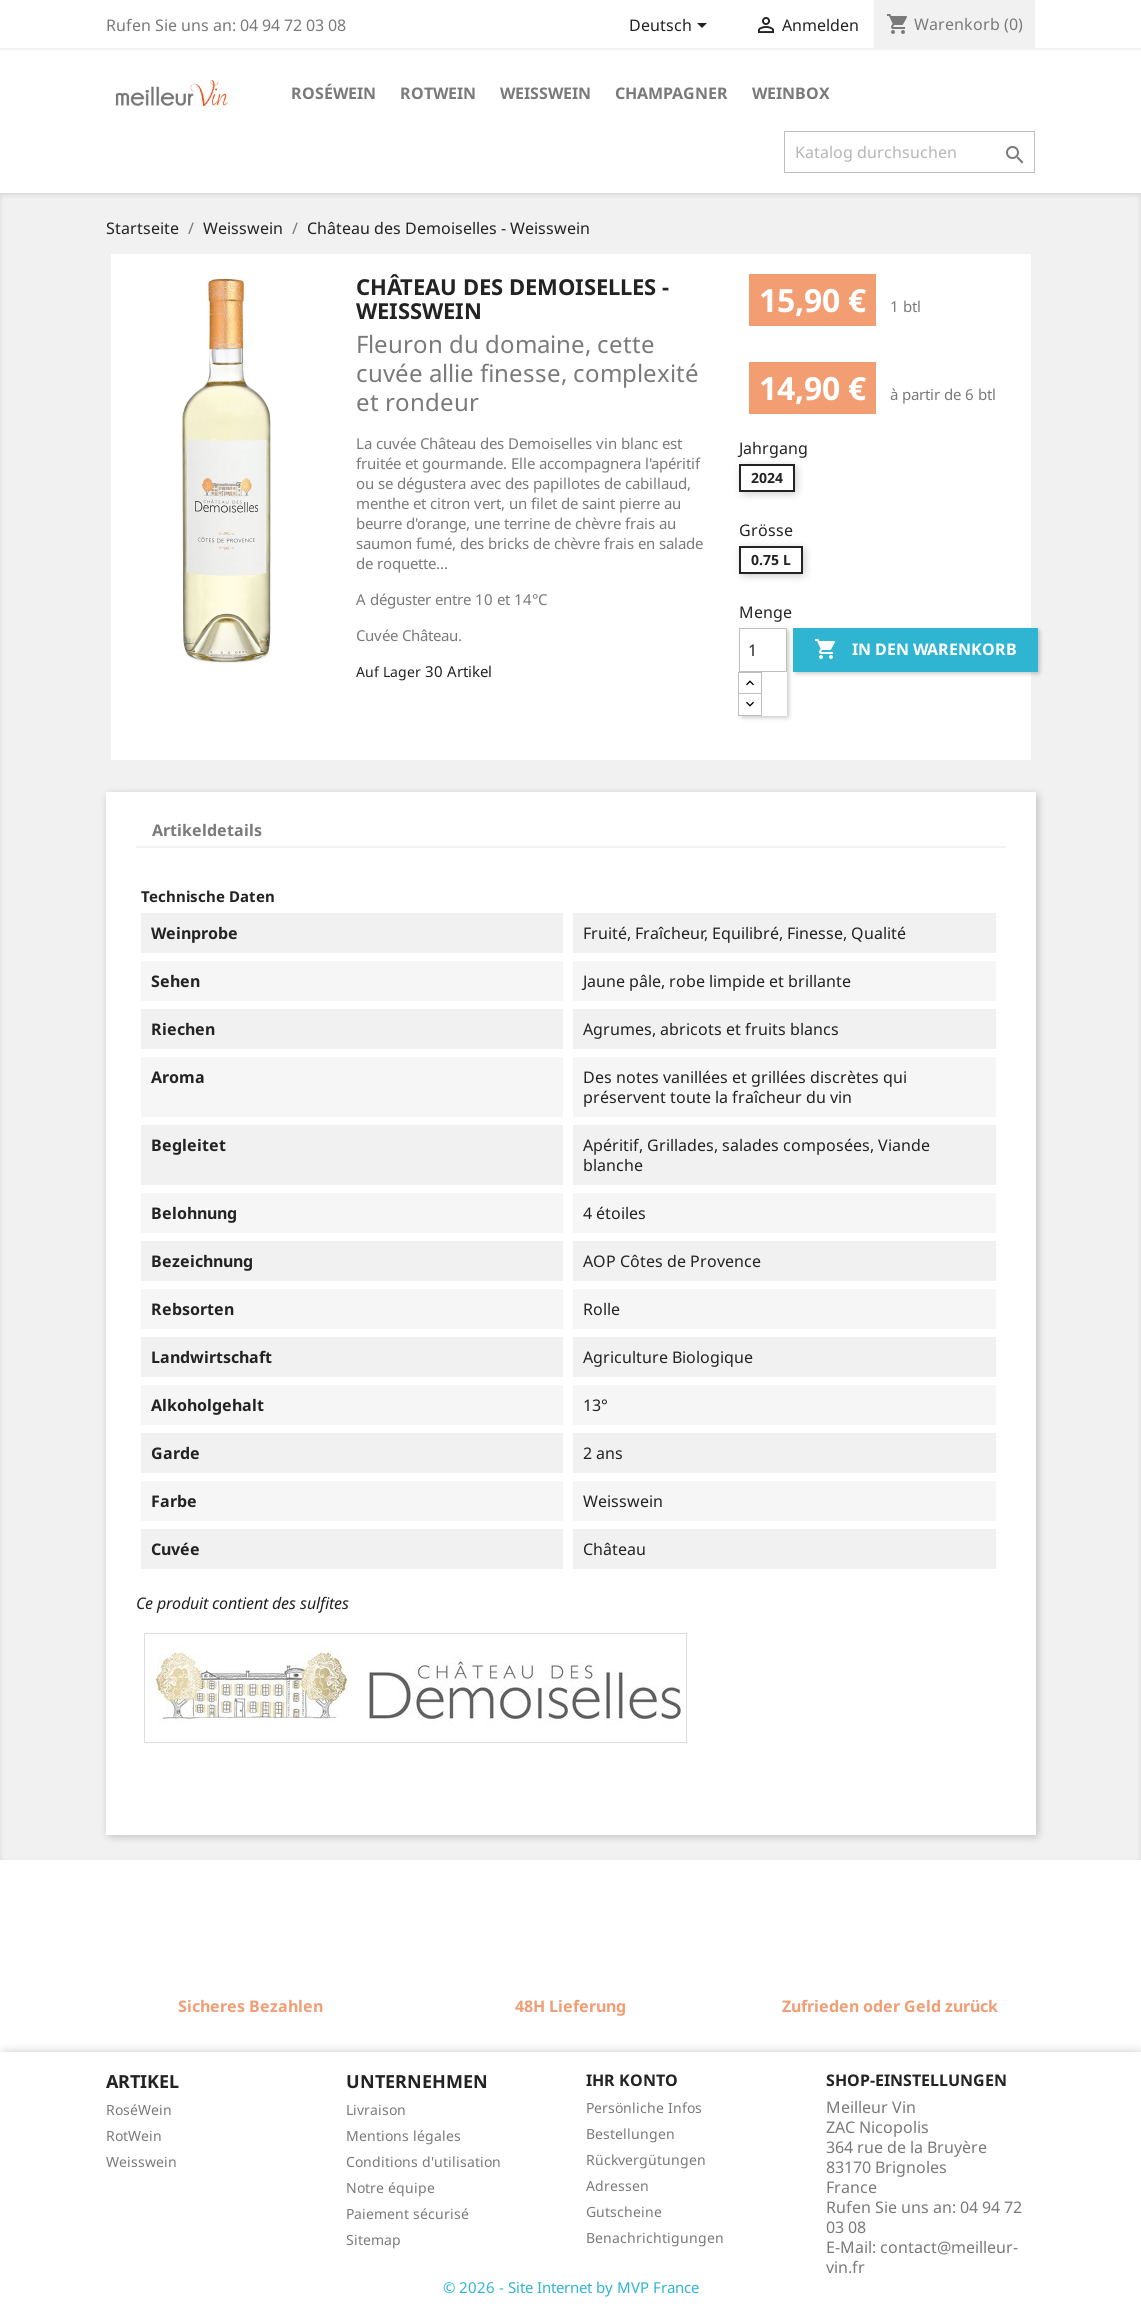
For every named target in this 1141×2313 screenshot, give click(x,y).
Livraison (376, 2109)
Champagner (671, 93)
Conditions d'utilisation (423, 2161)
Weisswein (545, 93)
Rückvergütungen (646, 2159)
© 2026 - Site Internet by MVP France (571, 2287)
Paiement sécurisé (407, 2213)
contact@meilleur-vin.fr (922, 2257)
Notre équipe (390, 2187)
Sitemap (373, 2239)
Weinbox (791, 93)
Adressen (617, 2185)
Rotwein (438, 93)
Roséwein (333, 93)
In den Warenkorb (915, 650)
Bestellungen (630, 2133)
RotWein (134, 2135)
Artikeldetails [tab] (207, 830)
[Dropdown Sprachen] (671, 27)
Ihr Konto (632, 2080)
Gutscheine (624, 2211)
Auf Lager (388, 671)
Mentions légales (403, 2135)
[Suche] (909, 152)
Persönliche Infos (644, 2107)
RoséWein (139, 2109)
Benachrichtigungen (655, 2237)
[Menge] (763, 650)
